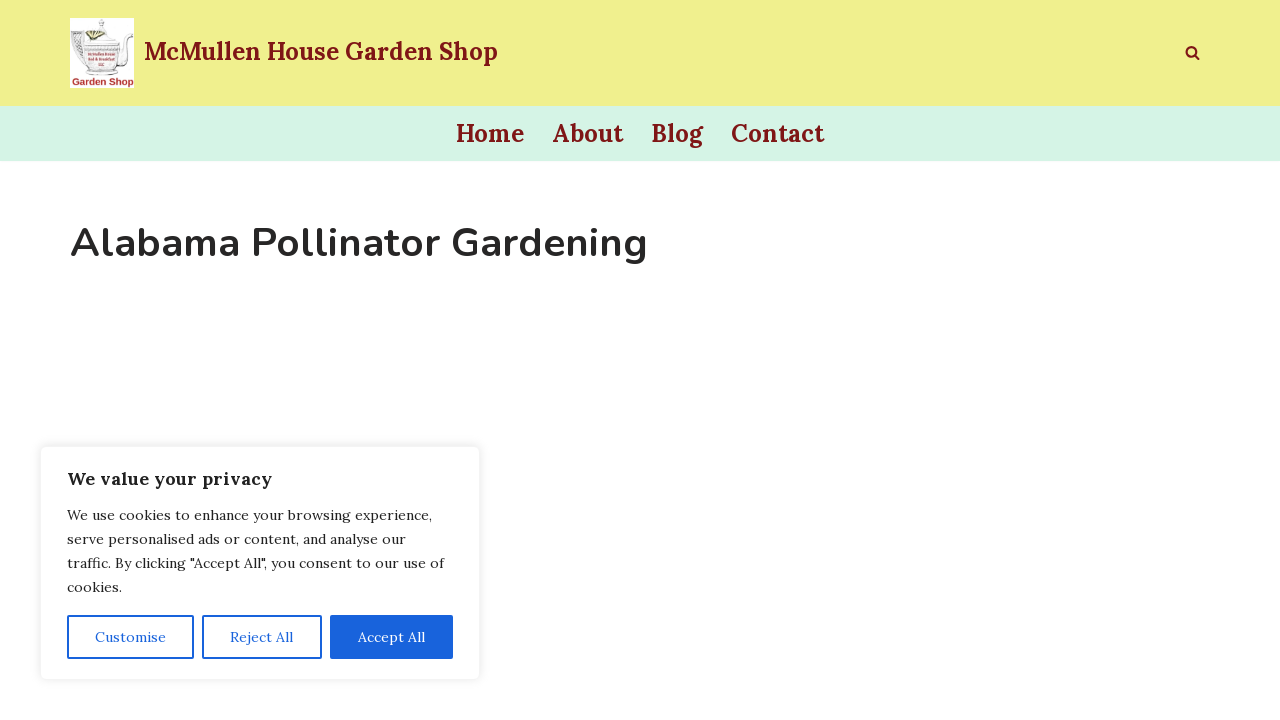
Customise (130, 637)
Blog (677, 133)
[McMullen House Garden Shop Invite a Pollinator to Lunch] (284, 53)
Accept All (391, 637)
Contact (777, 133)
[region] (260, 563)
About (587, 133)
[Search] (1192, 52)
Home (490, 133)
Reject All (261, 637)
